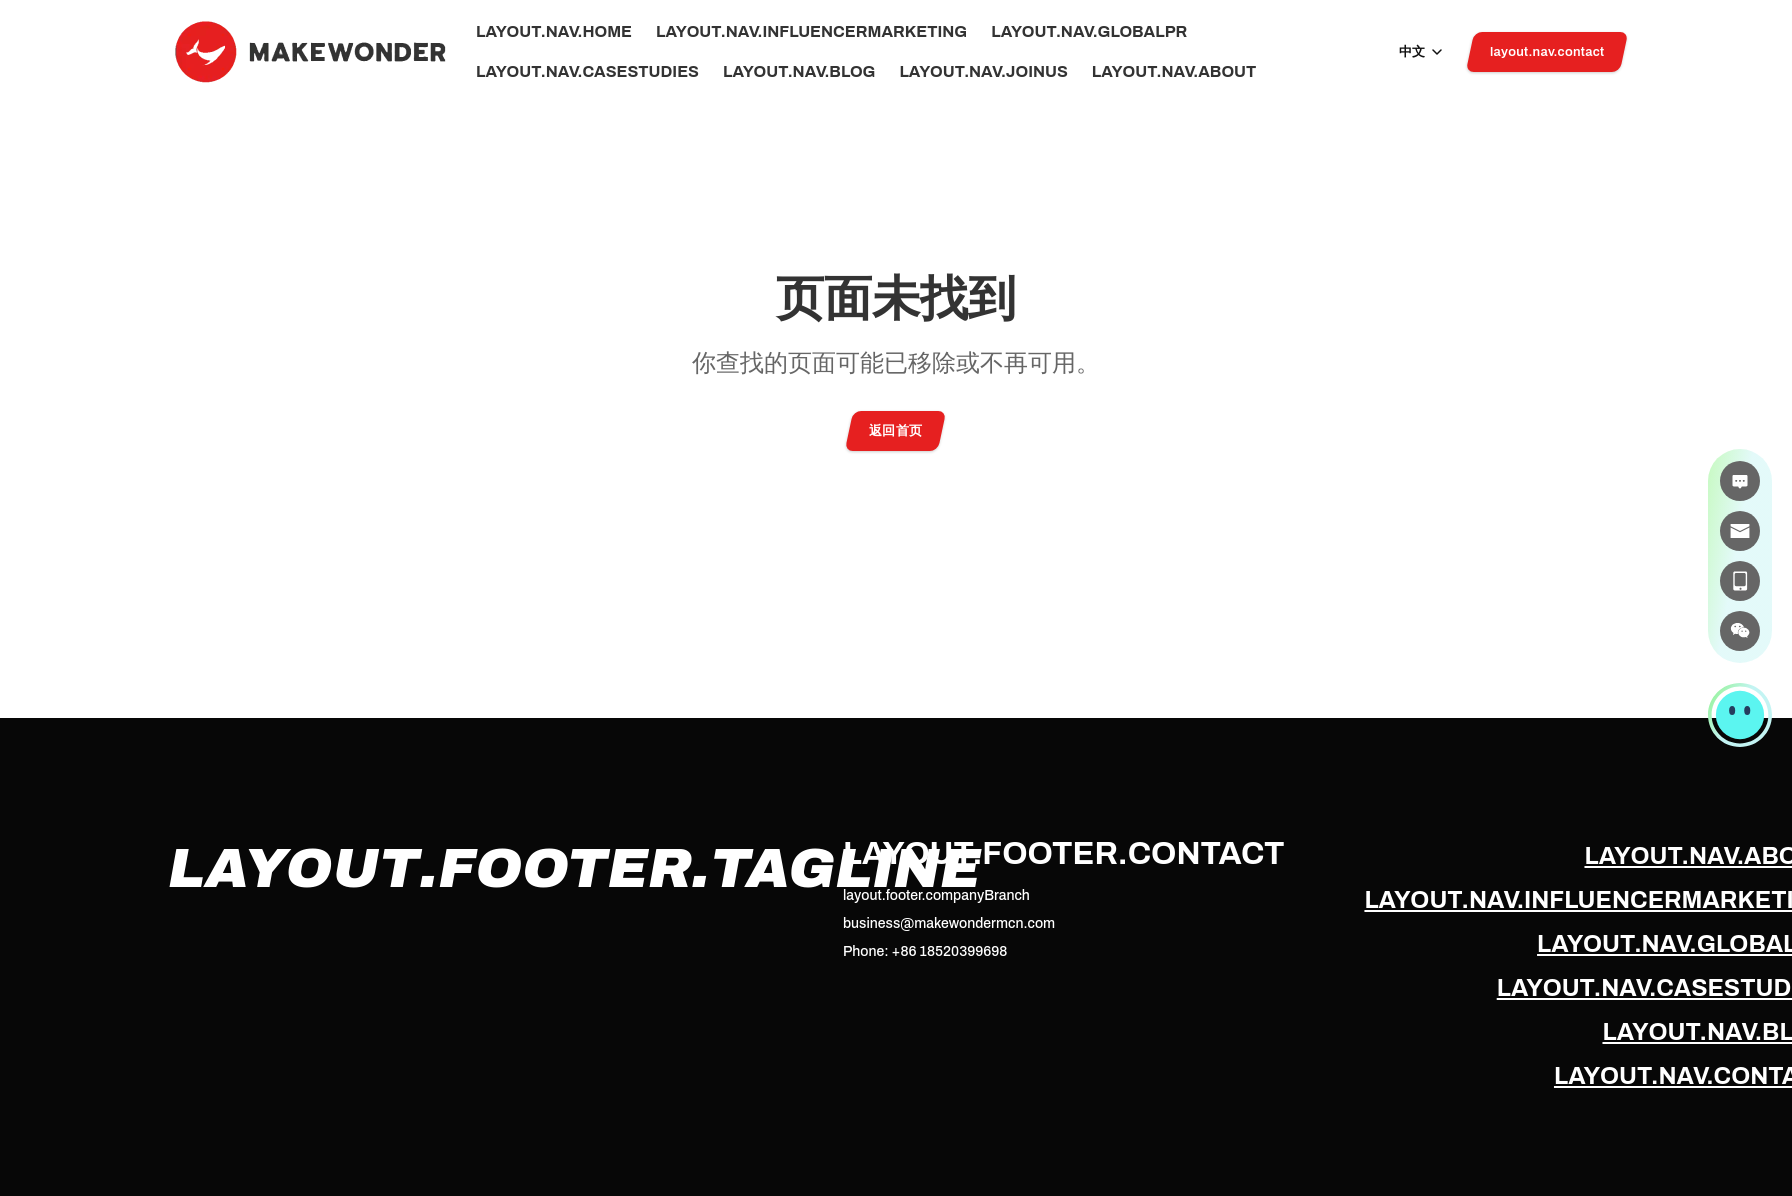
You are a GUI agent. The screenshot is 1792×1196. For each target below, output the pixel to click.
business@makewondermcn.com (949, 923)
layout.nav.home (554, 32)
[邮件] (1740, 531)
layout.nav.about (1174, 72)
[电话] (1740, 581)
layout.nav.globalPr (1089, 32)
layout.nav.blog (799, 72)
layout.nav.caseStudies (587, 72)
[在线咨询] (1740, 481)
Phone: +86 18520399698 (925, 951)
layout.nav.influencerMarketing (811, 32)
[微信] (1740, 631)
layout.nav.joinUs (983, 72)
